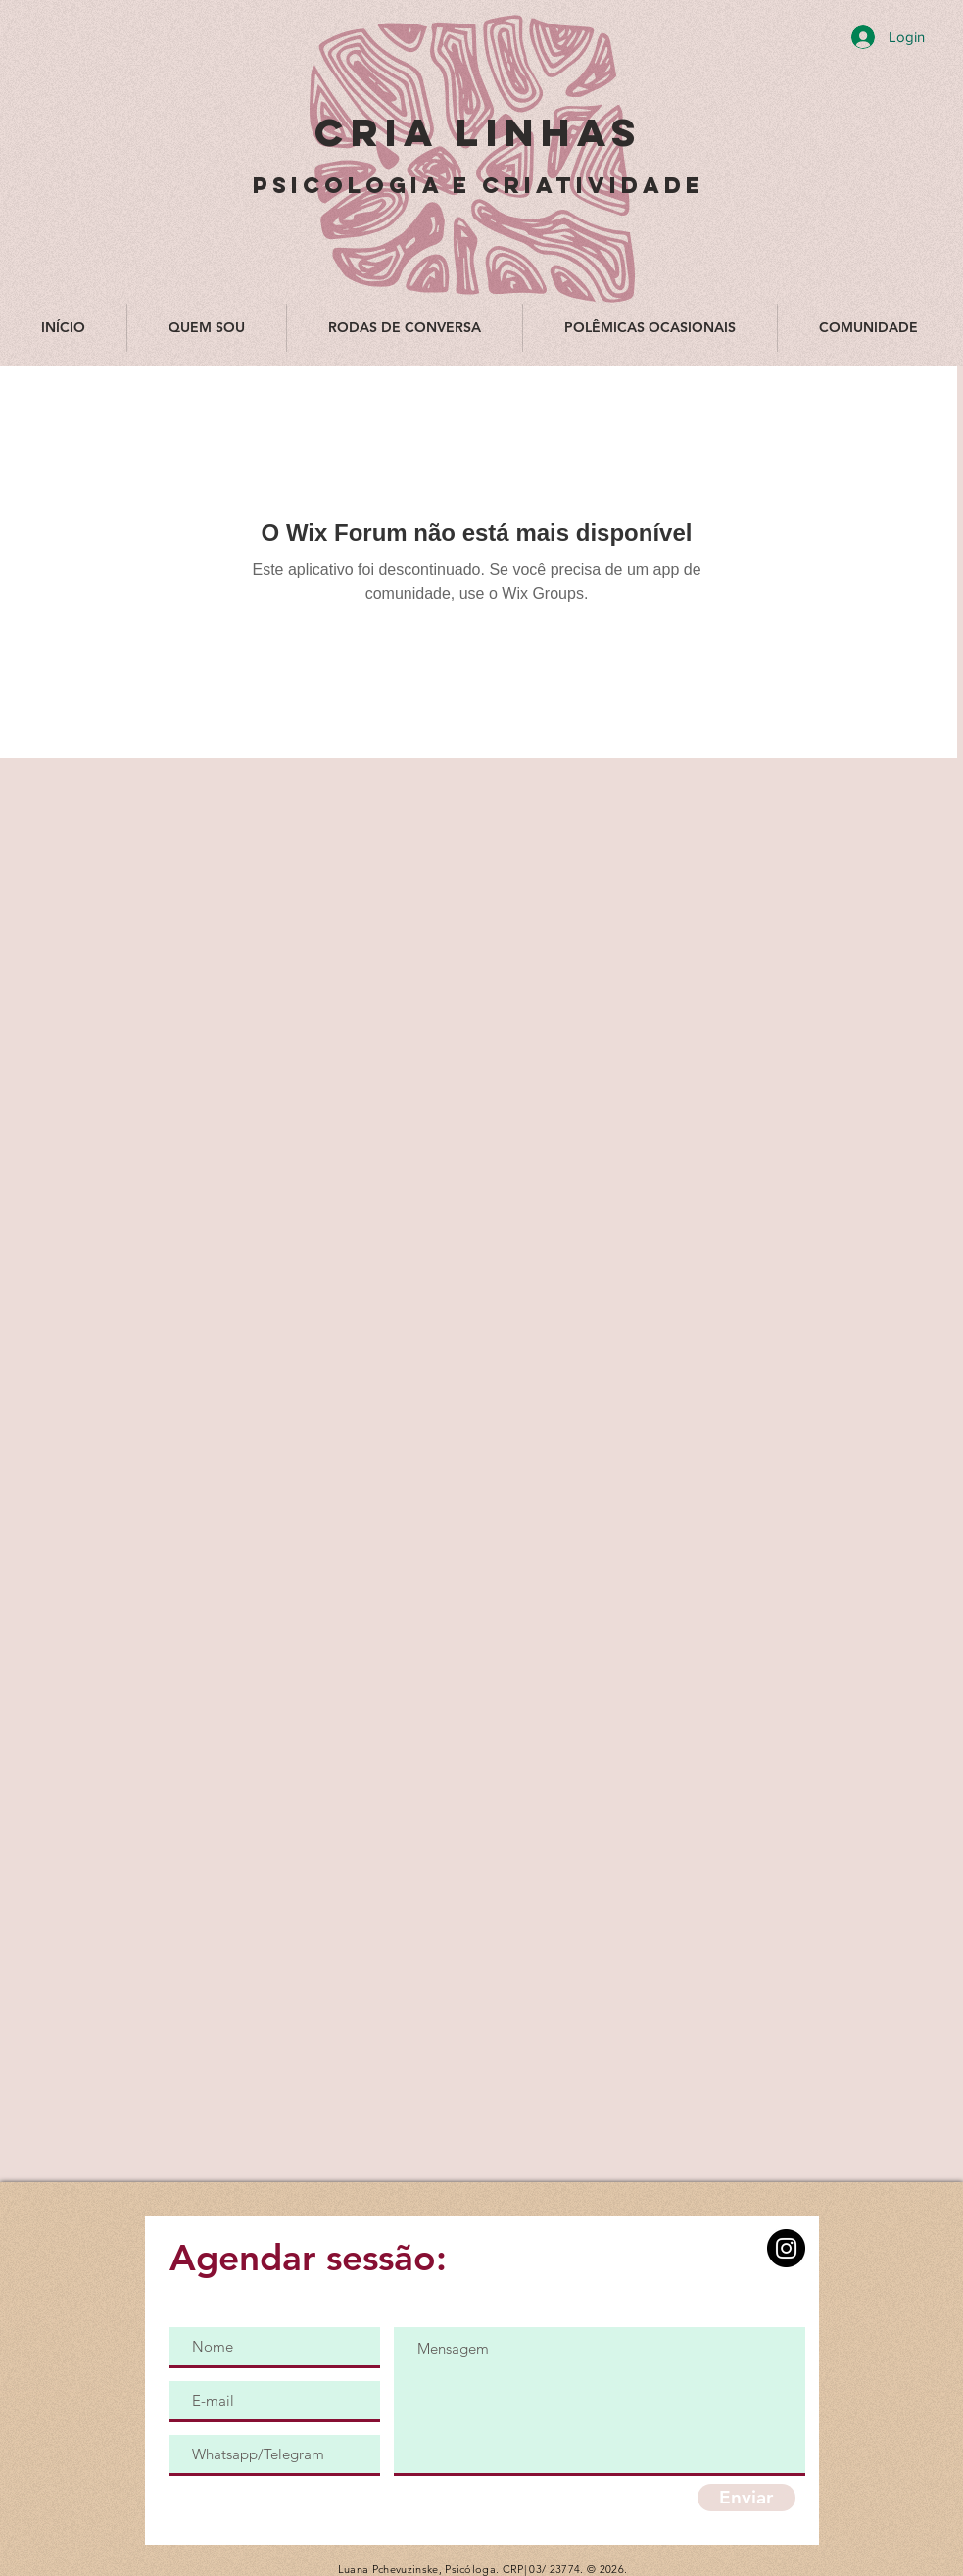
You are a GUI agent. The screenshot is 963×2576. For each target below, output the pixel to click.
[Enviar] (746, 2497)
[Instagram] (786, 2248)
